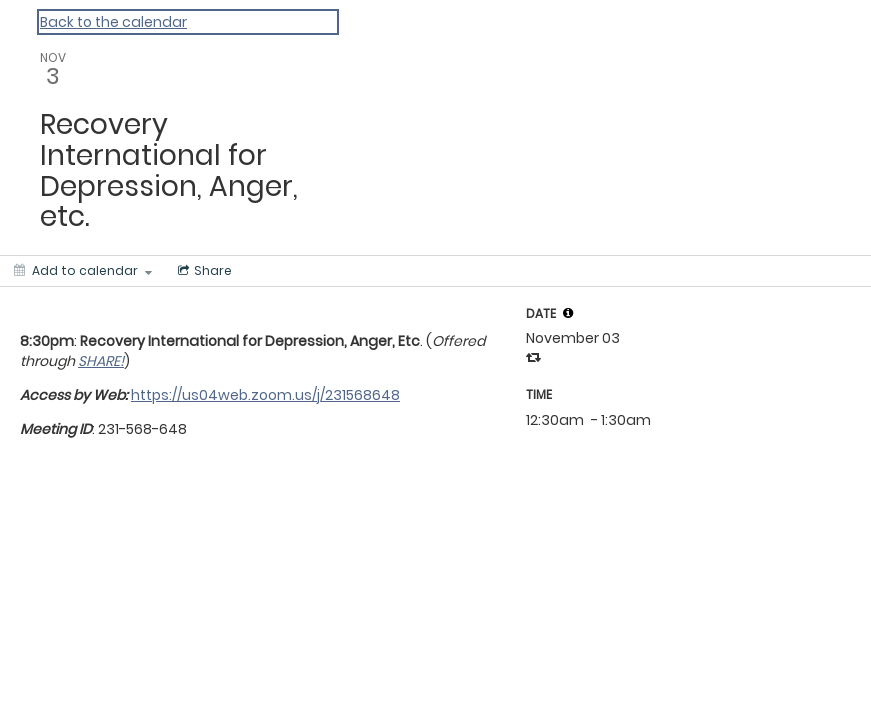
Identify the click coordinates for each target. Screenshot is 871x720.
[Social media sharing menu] (203, 271)
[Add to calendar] (83, 271)
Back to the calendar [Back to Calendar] (113, 22)
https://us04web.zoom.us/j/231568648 (265, 395)
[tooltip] (568, 313)
